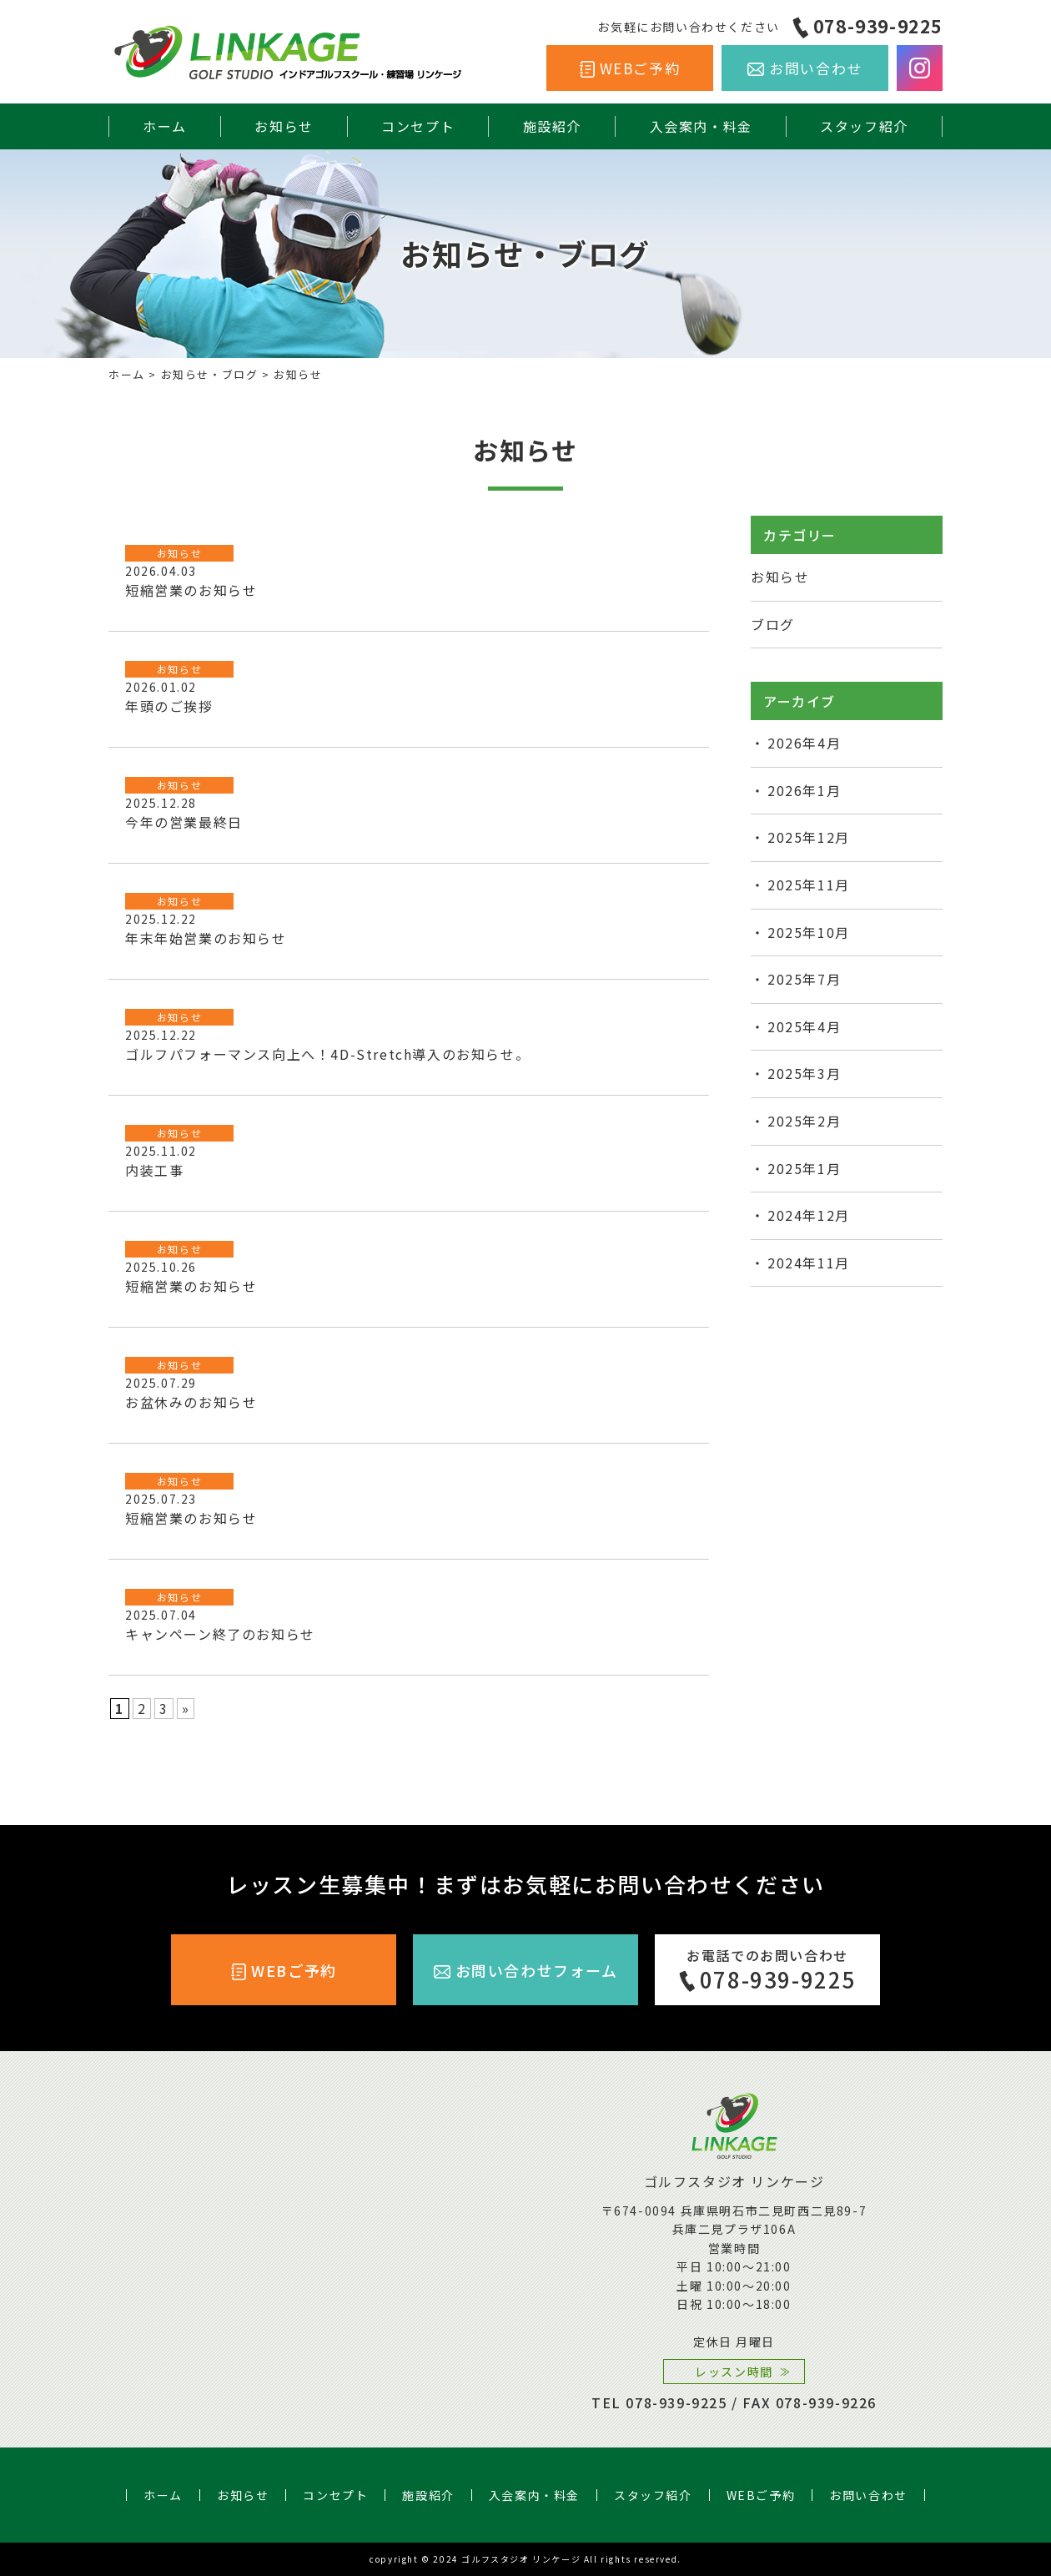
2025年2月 (804, 1121)
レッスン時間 (734, 2371)
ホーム (165, 126)
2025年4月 (804, 1026)
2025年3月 (804, 1073)
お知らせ (283, 126)
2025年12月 (808, 837)
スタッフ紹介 (864, 126)
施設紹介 (552, 126)
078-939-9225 (878, 25)
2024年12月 (808, 1215)
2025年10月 (808, 932)
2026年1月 (804, 790)
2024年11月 (808, 1263)
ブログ (773, 624)
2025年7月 (804, 979)
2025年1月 (804, 1168)
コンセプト (418, 126)
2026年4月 (804, 743)
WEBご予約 (640, 68)
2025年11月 (808, 885)
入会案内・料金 (701, 126)
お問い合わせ (815, 68)
